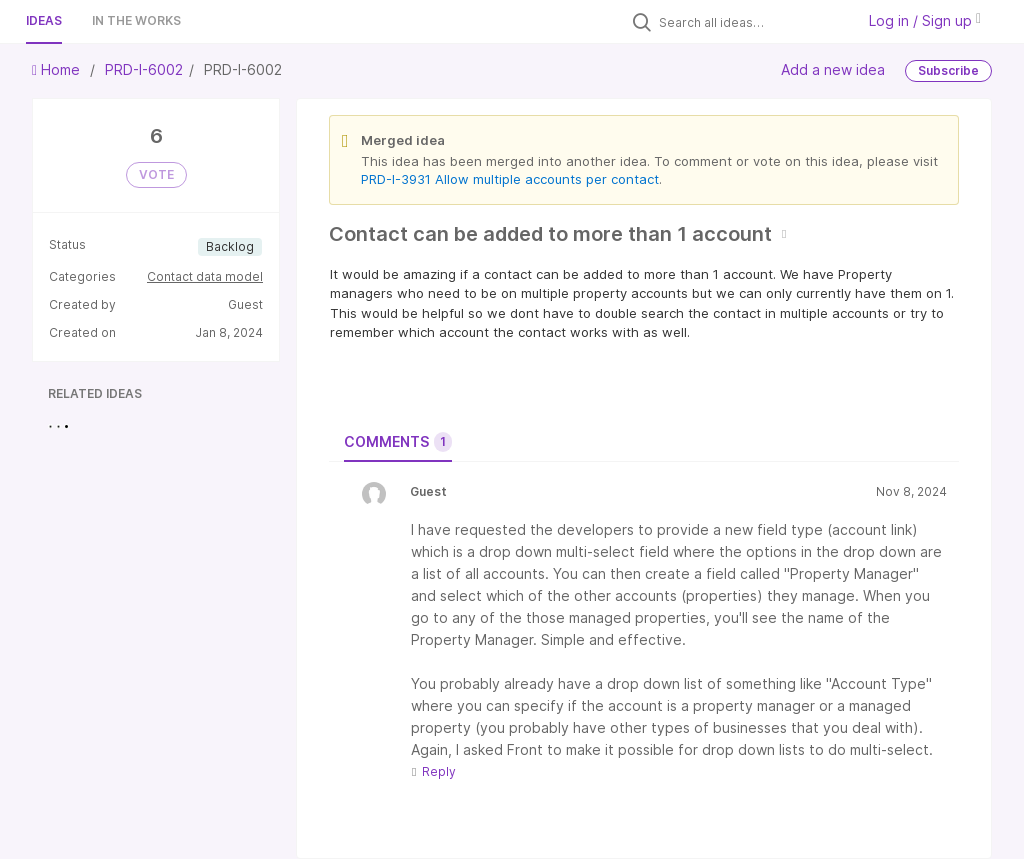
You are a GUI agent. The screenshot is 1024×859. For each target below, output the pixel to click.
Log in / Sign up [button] (925, 20)
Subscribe (948, 70)
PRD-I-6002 (144, 69)
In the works (136, 20)
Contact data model (205, 276)
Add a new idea (833, 69)
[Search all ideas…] (752, 22)
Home (58, 69)
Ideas (44, 20)
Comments (398, 442)
